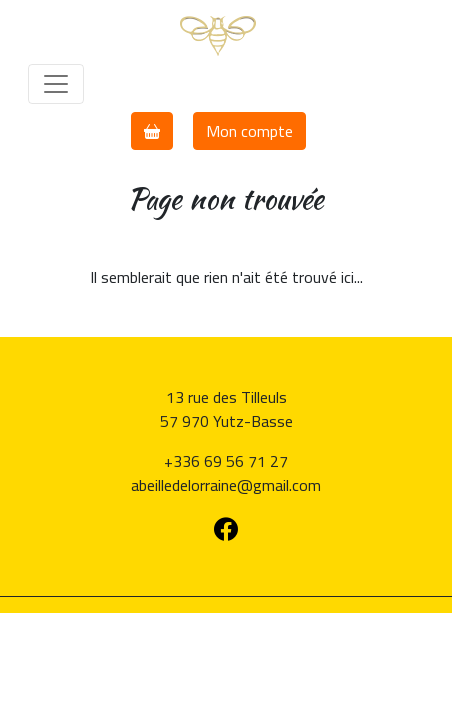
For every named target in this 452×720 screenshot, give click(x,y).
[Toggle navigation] (56, 84)
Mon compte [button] (249, 131)
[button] (152, 131)
